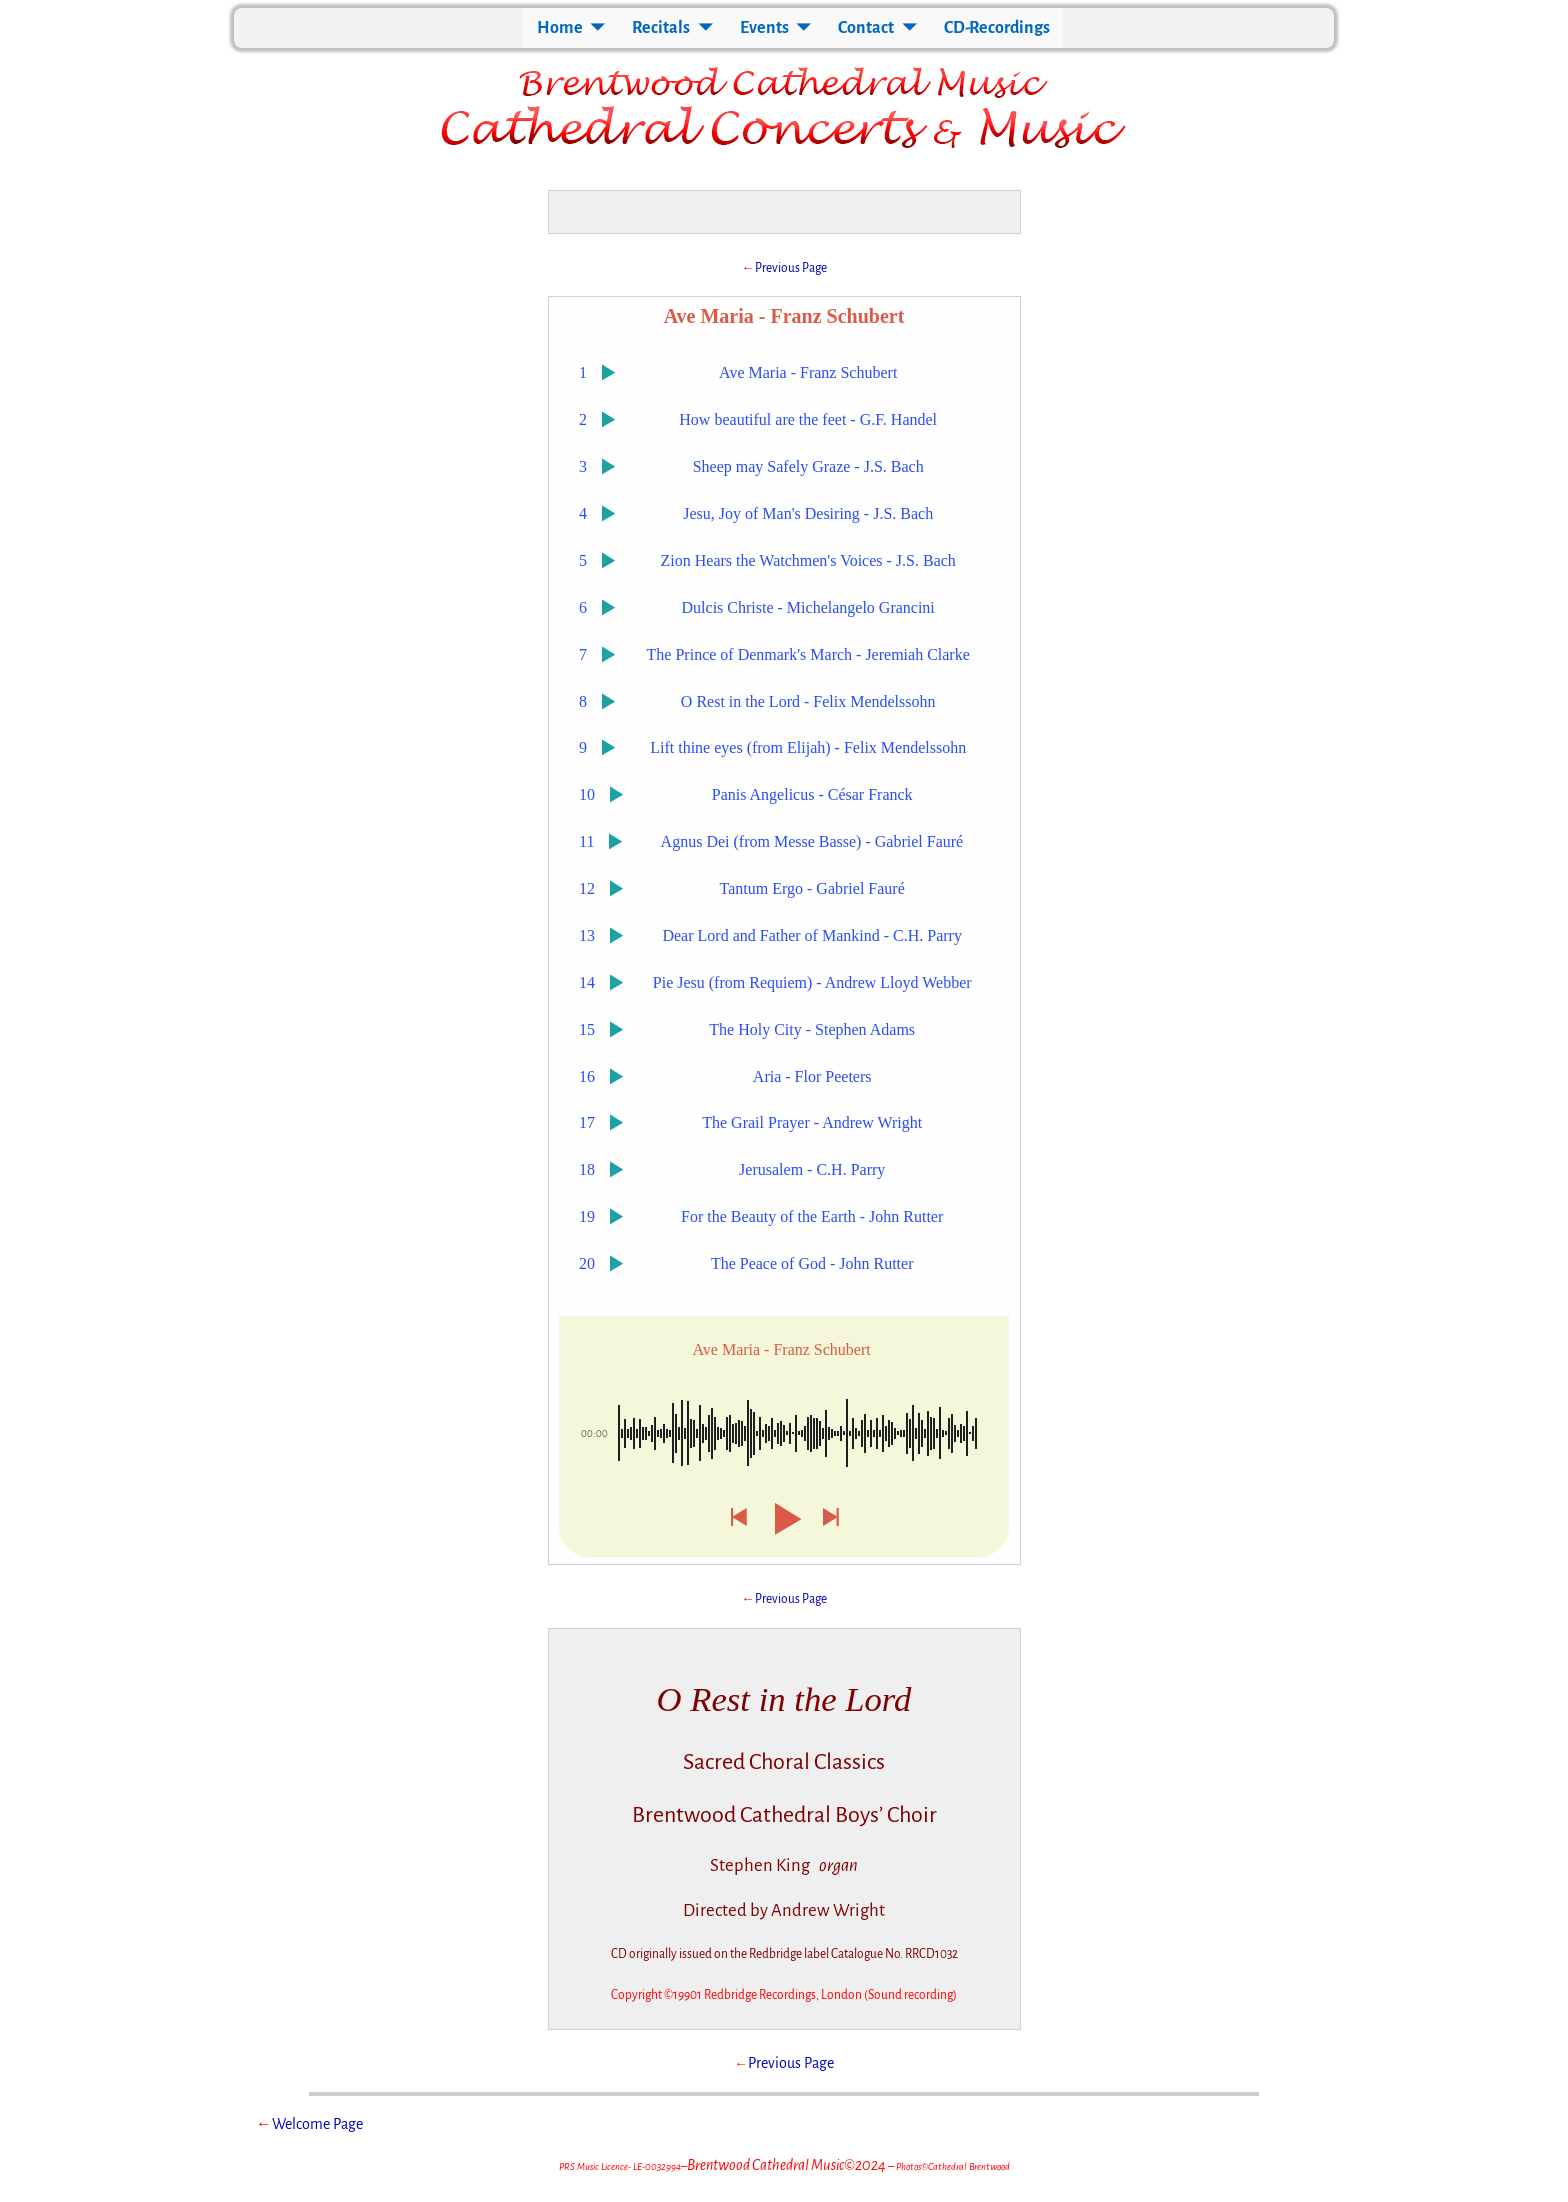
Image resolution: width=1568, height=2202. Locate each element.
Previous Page (791, 268)
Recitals (661, 28)
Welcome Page (317, 2124)
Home (560, 28)
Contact (866, 28)
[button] (738, 1518)
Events (764, 28)
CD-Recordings (997, 28)
